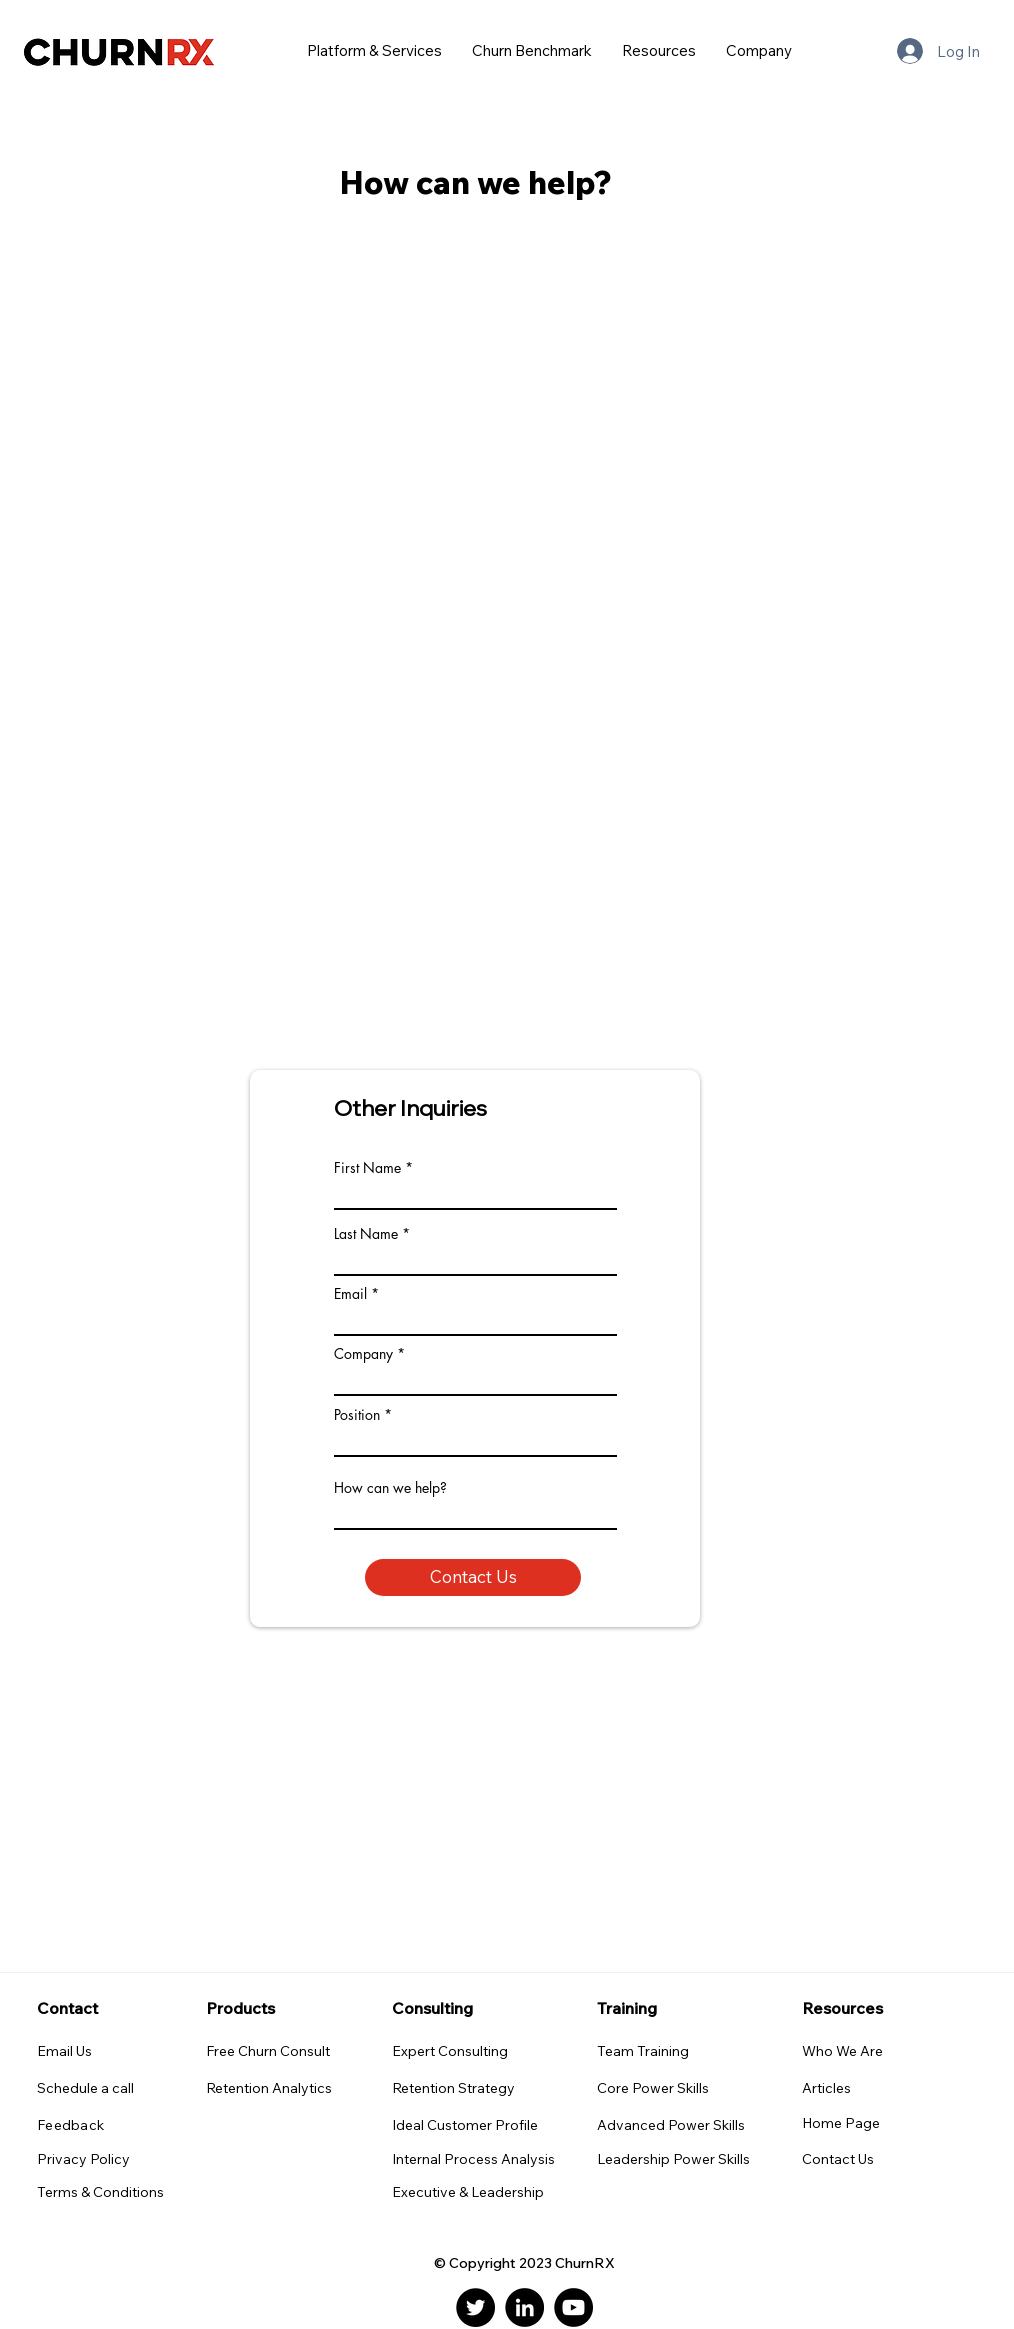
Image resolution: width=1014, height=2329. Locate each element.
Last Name (366, 1234)
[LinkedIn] (524, 2307)
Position (357, 1415)
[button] (374, 51)
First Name (367, 1168)
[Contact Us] (473, 1577)
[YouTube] (573, 2307)
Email (350, 1294)
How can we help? (390, 1488)
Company (363, 1354)
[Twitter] (475, 2307)
